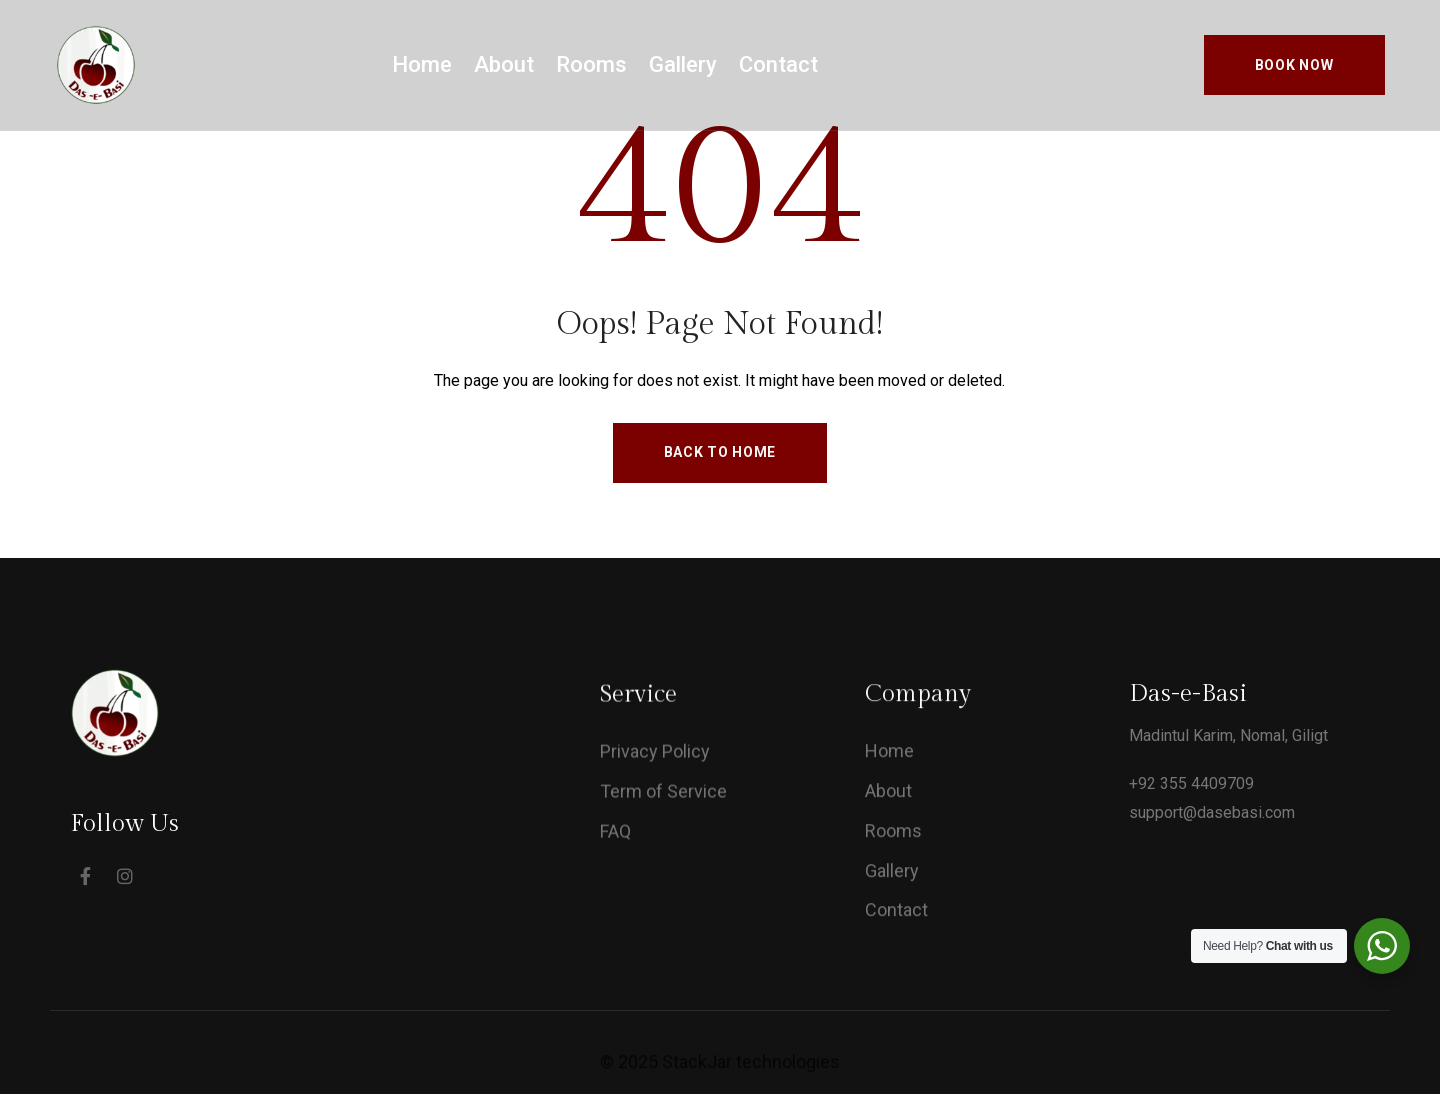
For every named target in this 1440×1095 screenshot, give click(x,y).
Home (422, 64)
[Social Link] (84, 876)
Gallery (683, 64)
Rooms (591, 64)
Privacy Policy (655, 754)
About (504, 64)
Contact (778, 64)
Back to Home (720, 452)
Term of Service (663, 794)
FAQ (615, 834)
